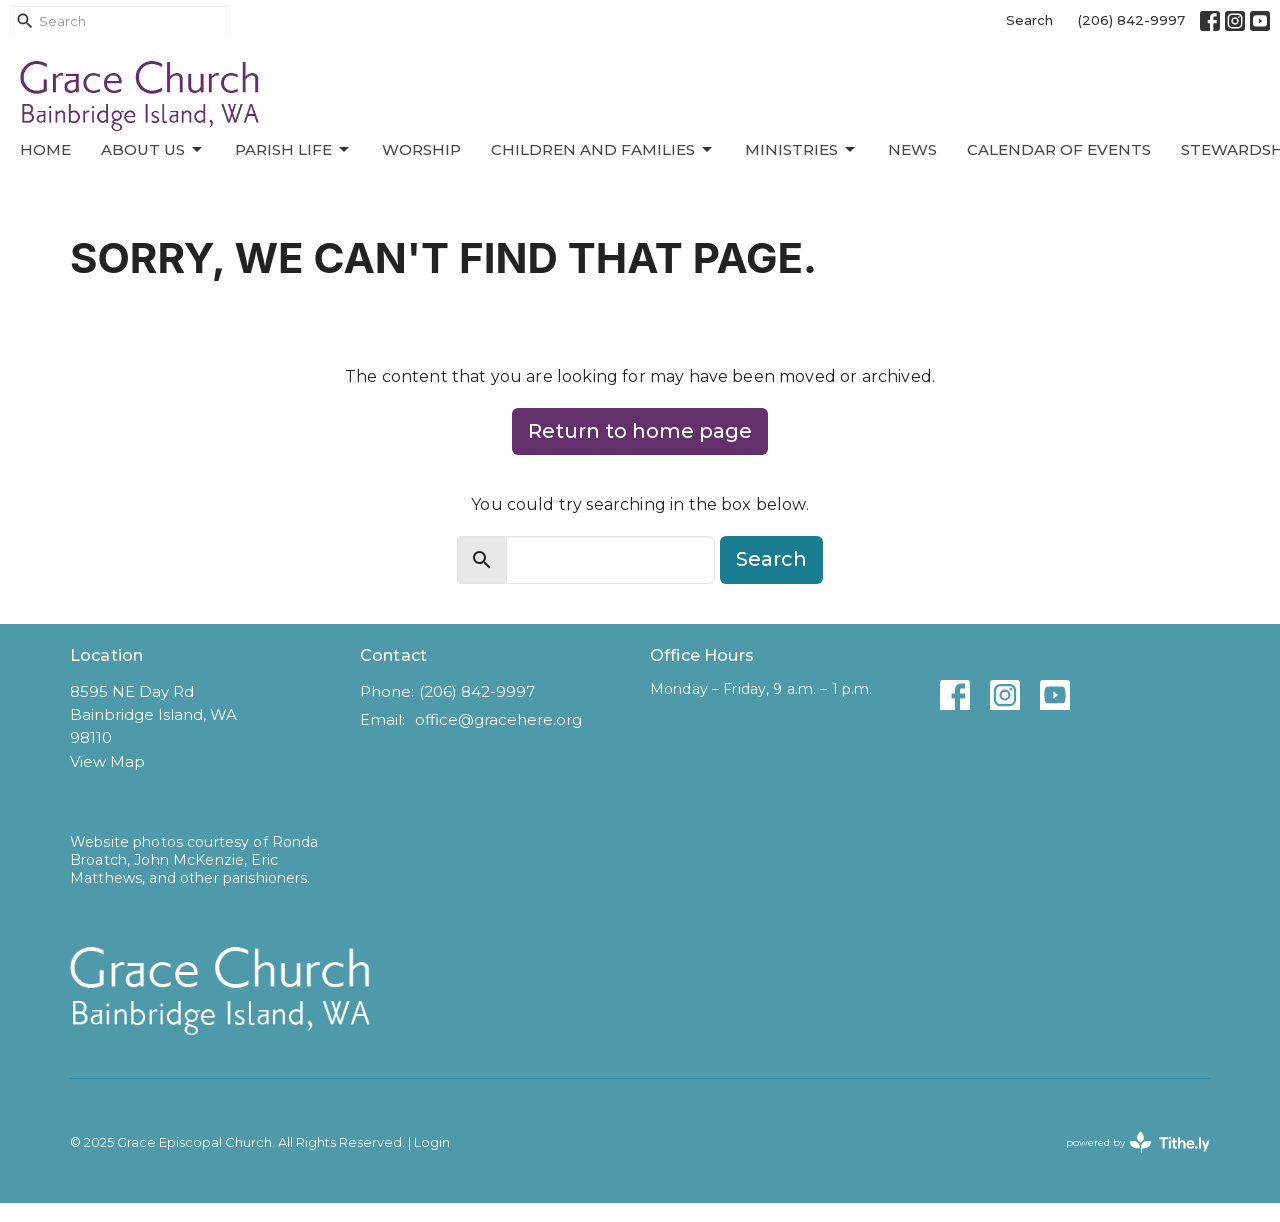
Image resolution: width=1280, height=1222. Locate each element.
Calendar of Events (1059, 149)
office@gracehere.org (498, 719)
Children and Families (603, 150)
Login (432, 1142)
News (912, 149)
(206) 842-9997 (1131, 20)
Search (1029, 20)
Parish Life (293, 150)
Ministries (801, 150)
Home (45, 149)
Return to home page (640, 431)
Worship (421, 149)
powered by (1138, 1142)
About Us (153, 150)
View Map (107, 761)
